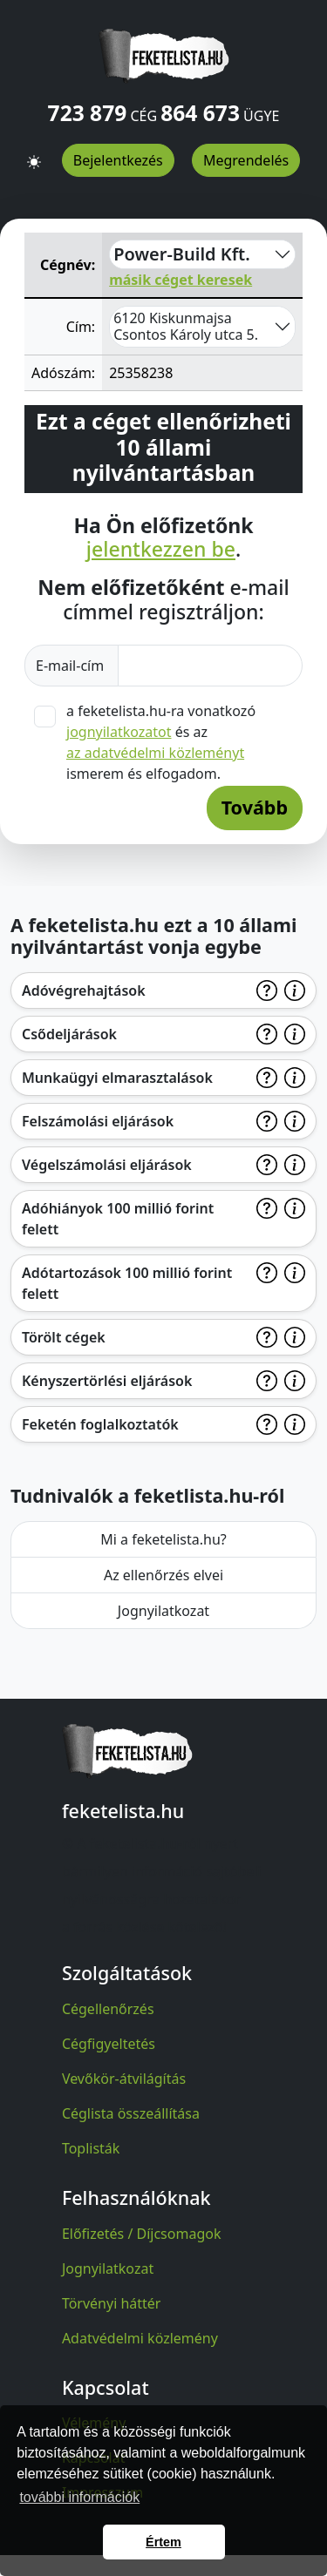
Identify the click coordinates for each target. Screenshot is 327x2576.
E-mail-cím (71, 665)
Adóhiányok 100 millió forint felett (118, 1219)
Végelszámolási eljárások (107, 1164)
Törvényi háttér (111, 2303)
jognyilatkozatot (119, 731)
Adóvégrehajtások (84, 990)
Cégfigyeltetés (108, 2043)
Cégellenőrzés (108, 2008)
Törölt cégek (64, 1337)
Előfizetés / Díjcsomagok (141, 2233)
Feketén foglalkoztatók (100, 1424)
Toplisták (91, 2148)
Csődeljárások (69, 1034)
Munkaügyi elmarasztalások (117, 1077)
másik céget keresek (180, 279)
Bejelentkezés (118, 160)
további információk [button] (79, 2497)
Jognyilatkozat (163, 1610)
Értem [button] (163, 2542)
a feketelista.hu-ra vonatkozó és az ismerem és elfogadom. (160, 742)
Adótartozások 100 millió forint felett (127, 1283)
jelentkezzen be (160, 550)
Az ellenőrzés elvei (163, 1575)
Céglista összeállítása (131, 2113)
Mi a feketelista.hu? (163, 1539)
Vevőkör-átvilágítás (124, 2078)
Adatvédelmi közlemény (140, 2338)
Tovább (254, 807)
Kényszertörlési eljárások (107, 1380)
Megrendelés (246, 160)
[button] (34, 154)
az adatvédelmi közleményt (155, 752)
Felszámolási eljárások (98, 1121)
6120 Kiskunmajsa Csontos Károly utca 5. (185, 326)
